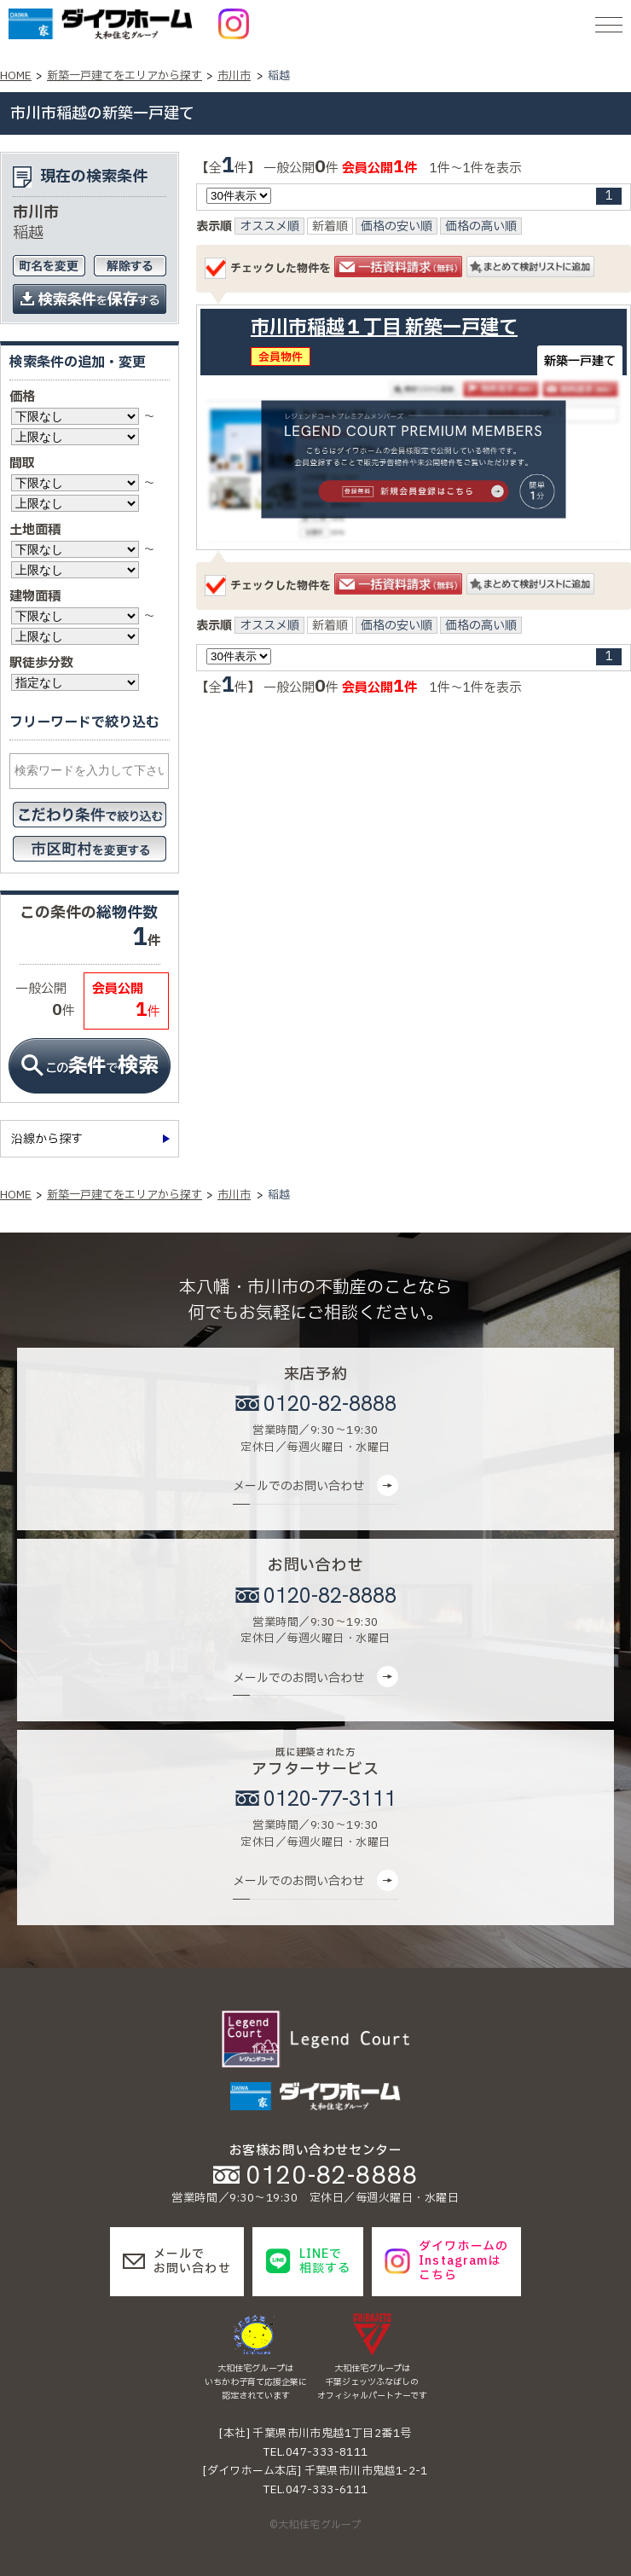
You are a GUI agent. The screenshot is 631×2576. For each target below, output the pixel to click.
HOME (16, 75)
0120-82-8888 (330, 1403)
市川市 (234, 75)
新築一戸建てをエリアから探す (124, 75)
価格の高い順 (481, 226)
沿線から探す (47, 1139)
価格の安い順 (396, 226)
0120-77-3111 (330, 1798)
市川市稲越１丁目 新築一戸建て (384, 328)
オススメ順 (269, 226)
